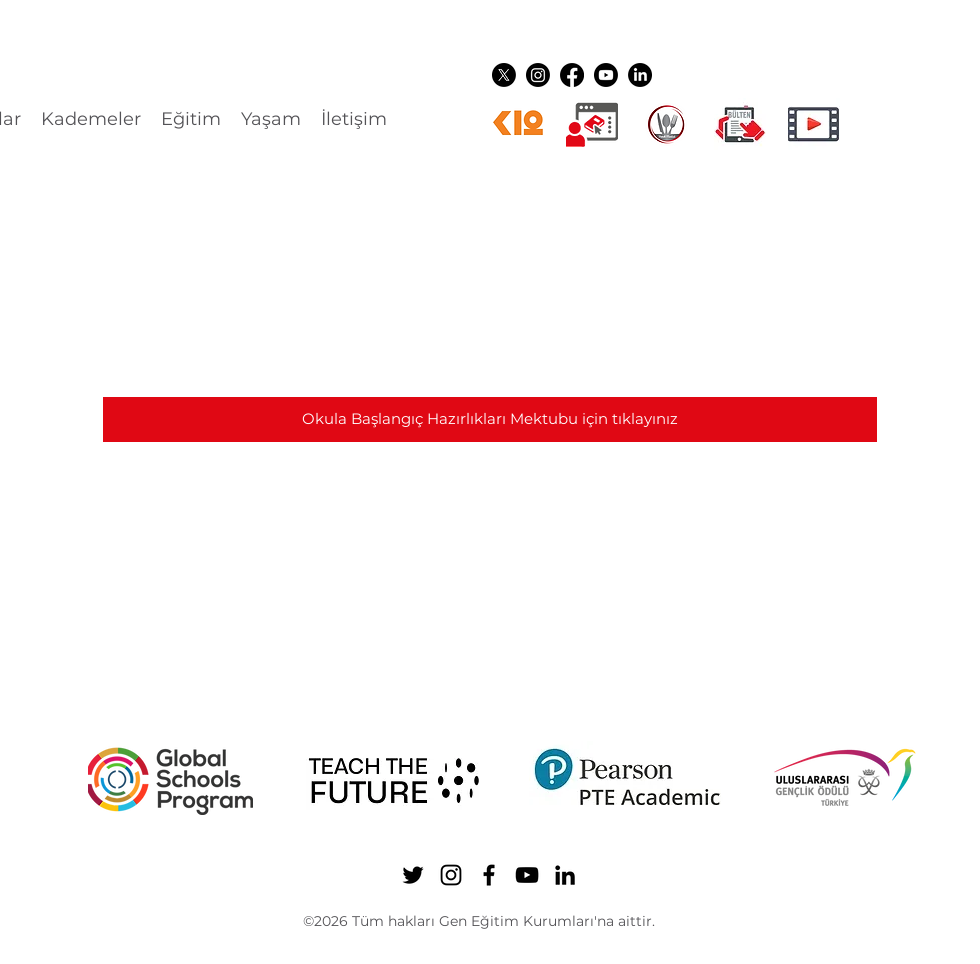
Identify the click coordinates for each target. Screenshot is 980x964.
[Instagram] (538, 75)
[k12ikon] (518, 124)
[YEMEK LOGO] (666, 124)
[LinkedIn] (640, 75)
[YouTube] (606, 75)
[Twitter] (504, 75)
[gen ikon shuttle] (740, 124)
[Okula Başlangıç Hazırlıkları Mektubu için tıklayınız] (490, 419)
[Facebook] (572, 75)
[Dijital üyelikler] (592, 124)
